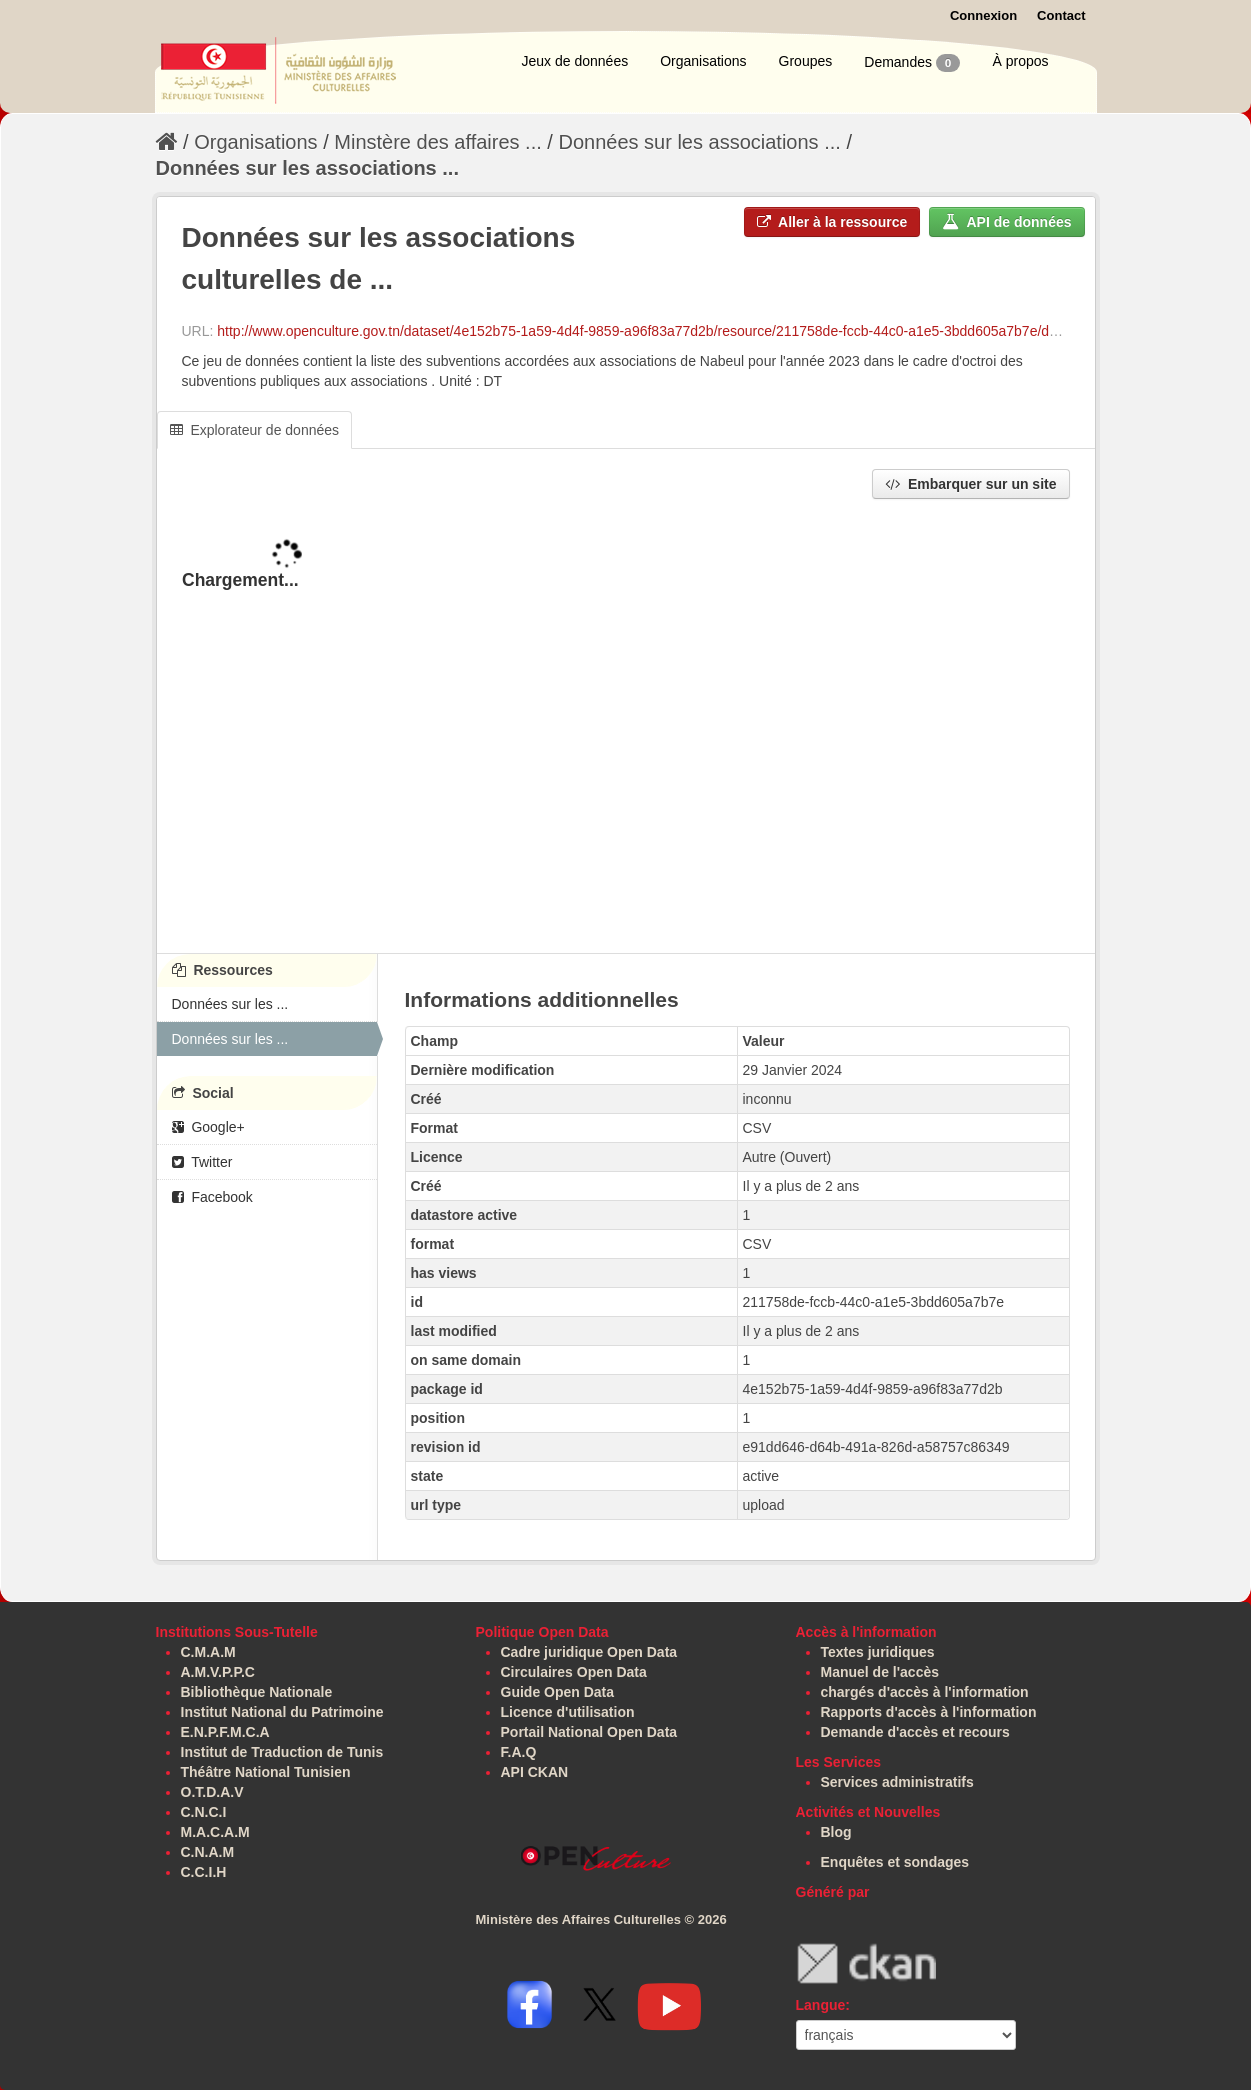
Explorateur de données (255, 430)
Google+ (208, 1127)
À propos (1020, 61)
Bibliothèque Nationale (257, 1692)
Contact (1061, 15)
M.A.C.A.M (215, 1832)
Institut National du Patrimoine (282, 1712)
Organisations (703, 61)
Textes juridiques (878, 1652)
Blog (836, 1832)
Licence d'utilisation (568, 1712)
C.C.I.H (204, 1872)
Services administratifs (897, 1782)
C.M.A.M (208, 1652)
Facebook (212, 1197)
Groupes (806, 61)
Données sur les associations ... (699, 142)
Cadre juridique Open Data (589, 1652)
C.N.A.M (208, 1852)
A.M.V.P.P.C (218, 1672)
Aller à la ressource (832, 222)
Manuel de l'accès (880, 1672)
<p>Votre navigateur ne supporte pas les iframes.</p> (626, 728)
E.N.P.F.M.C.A (225, 1732)
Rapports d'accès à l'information (929, 1712)
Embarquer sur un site (970, 484)
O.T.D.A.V (212, 1792)
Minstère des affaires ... (438, 142)
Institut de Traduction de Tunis (282, 1752)
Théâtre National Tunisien (266, 1772)
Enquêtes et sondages (895, 1862)
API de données (1006, 222)
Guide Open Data (558, 1692)
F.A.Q (519, 1752)
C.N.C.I (204, 1812)
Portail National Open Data (589, 1732)
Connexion (983, 15)
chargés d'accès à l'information (925, 1692)
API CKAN (535, 1772)
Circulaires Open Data (574, 1672)
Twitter (202, 1162)
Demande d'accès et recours (915, 1732)
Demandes (912, 63)
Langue (821, 2005)
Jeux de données (575, 61)
